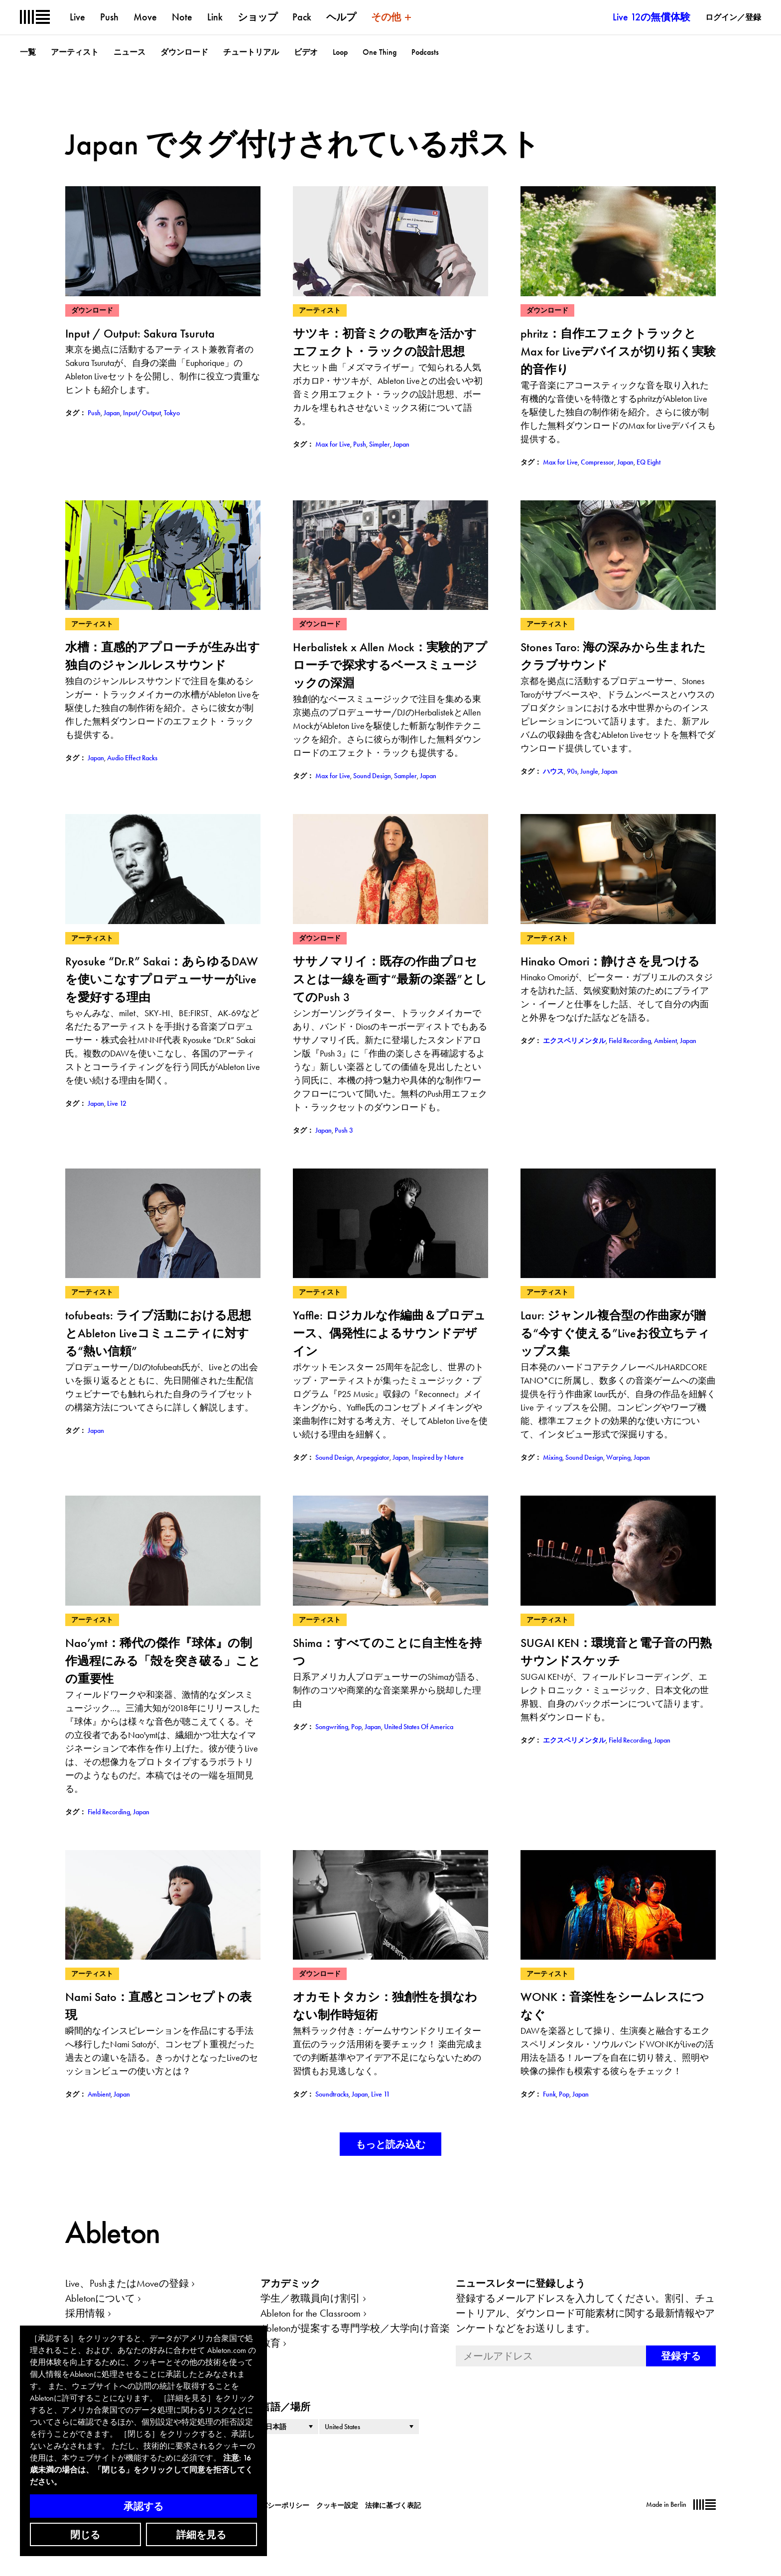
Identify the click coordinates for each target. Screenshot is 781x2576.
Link (215, 16)
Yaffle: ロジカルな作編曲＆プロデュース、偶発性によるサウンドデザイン (389, 1333)
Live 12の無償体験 (651, 16)
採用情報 (85, 2313)
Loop (340, 52)
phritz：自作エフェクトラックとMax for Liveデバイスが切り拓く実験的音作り (618, 351)
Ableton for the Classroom (310, 2313)
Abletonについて (100, 2298)
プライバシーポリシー (274, 2505)
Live (77, 16)
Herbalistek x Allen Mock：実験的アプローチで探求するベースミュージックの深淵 (390, 665)
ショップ (257, 16)
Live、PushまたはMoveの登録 (127, 2283)
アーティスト (75, 52)
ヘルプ (341, 16)
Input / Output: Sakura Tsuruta (140, 333)
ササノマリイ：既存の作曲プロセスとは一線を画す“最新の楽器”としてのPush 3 (390, 979)
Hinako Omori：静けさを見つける (610, 961)
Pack (301, 16)
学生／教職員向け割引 (310, 2298)
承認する (143, 2506)
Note (182, 16)
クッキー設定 (337, 2505)
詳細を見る (201, 2534)
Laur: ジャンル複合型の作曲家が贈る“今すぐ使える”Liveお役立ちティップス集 (615, 1333)
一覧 (28, 52)
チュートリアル (251, 52)
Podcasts (425, 52)
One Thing (379, 52)
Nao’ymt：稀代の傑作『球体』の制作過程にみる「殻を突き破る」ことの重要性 (162, 1660)
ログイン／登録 (733, 17)
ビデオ (306, 52)
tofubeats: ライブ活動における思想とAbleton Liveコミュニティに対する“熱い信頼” (158, 1333)
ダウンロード (184, 52)
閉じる (85, 2534)
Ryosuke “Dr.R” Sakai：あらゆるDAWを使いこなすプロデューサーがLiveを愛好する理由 (161, 979)
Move (145, 16)
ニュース (129, 52)
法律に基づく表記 (393, 2505)
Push (109, 16)
